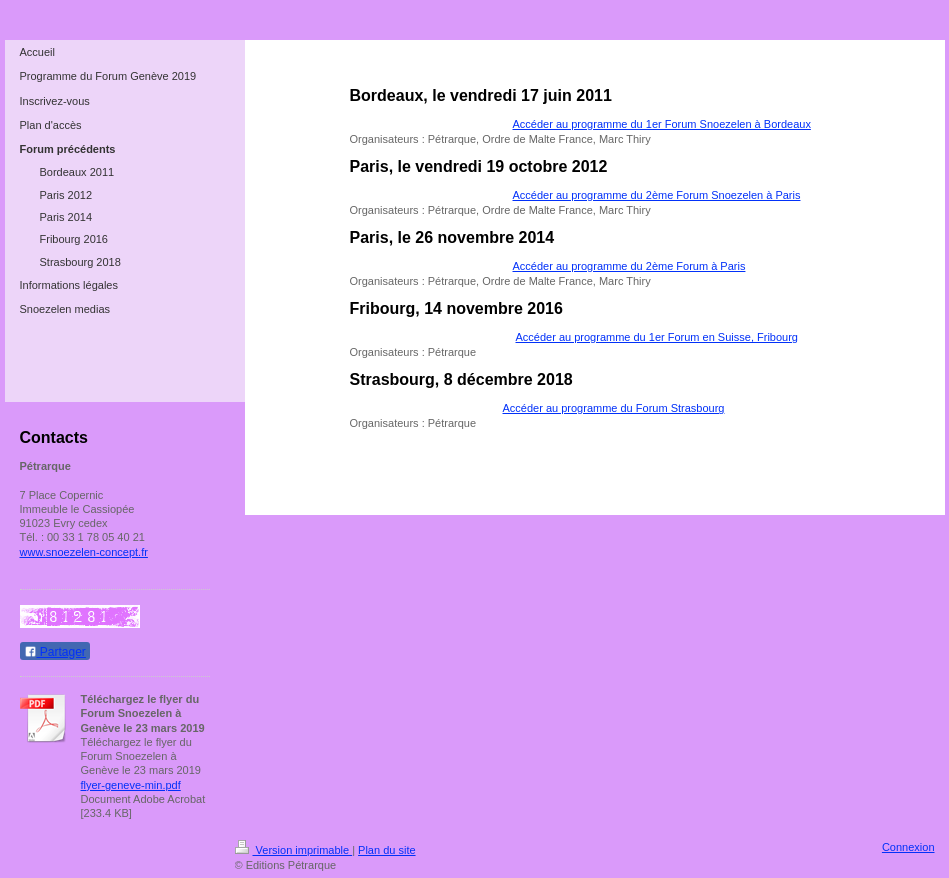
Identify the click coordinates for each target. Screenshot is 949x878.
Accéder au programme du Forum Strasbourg (614, 408)
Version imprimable (294, 850)
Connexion (908, 847)
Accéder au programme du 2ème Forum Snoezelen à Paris (657, 195)
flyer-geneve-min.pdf (131, 785)
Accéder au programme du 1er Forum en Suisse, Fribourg (657, 337)
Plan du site (386, 850)
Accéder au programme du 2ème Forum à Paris (629, 266)
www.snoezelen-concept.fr (84, 552)
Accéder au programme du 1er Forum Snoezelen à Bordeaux (662, 124)
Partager (55, 652)
